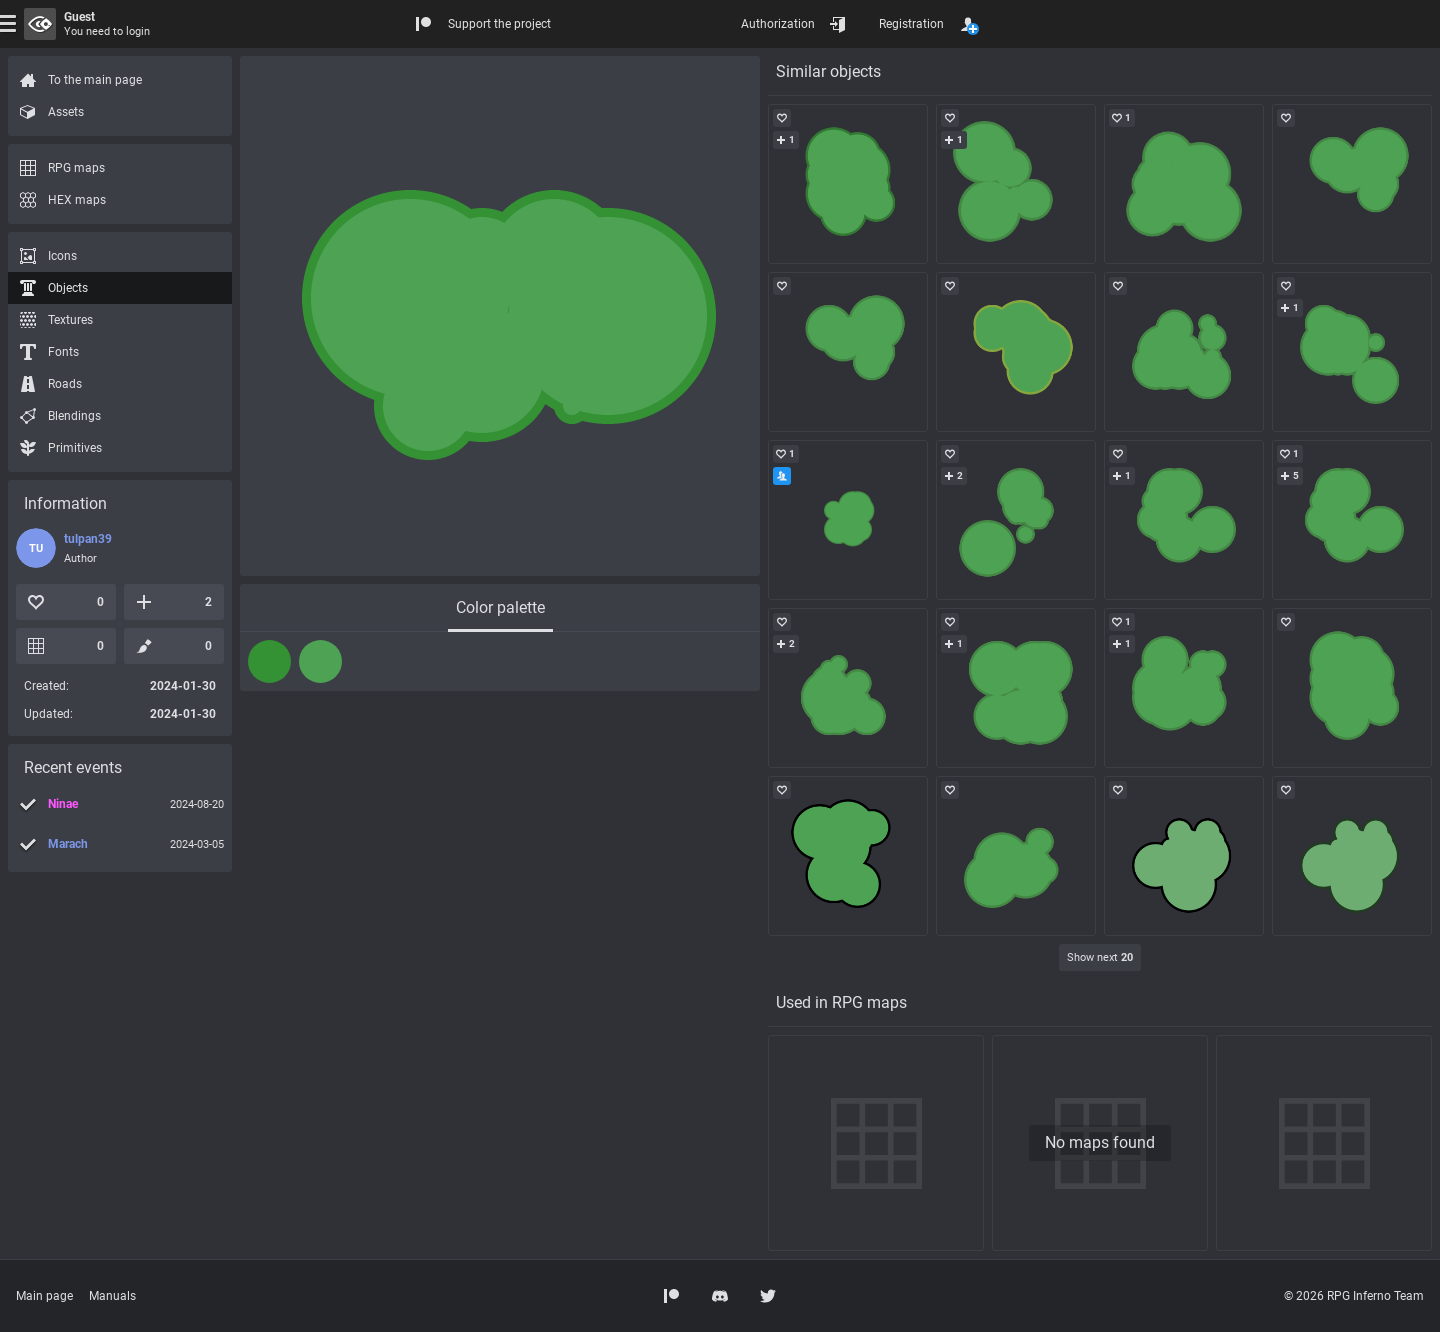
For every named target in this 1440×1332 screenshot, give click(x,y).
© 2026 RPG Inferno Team (1354, 1296)
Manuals (112, 1296)
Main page (44, 1296)
